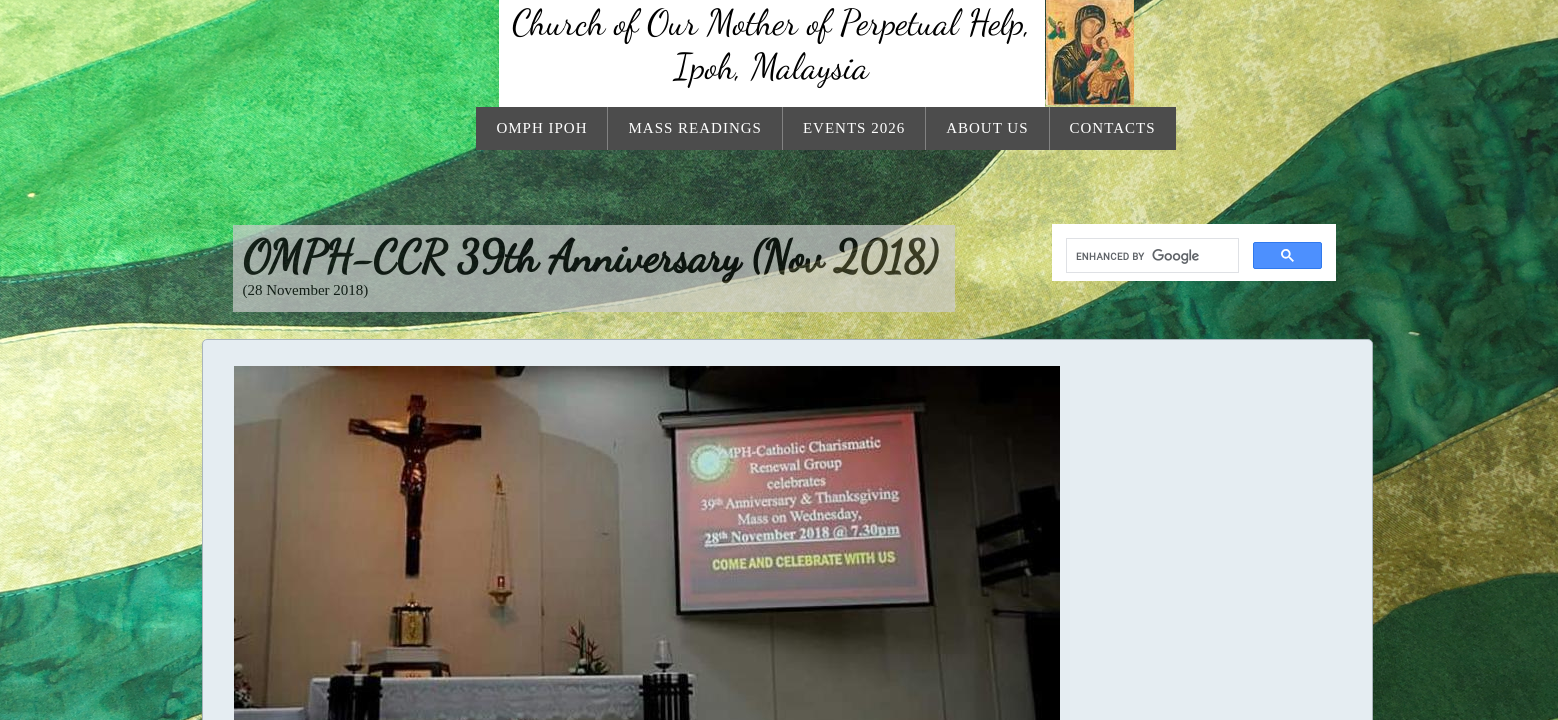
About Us (987, 128)
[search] (1150, 256)
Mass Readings (694, 128)
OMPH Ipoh (541, 128)
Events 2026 (854, 128)
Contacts (1113, 128)
